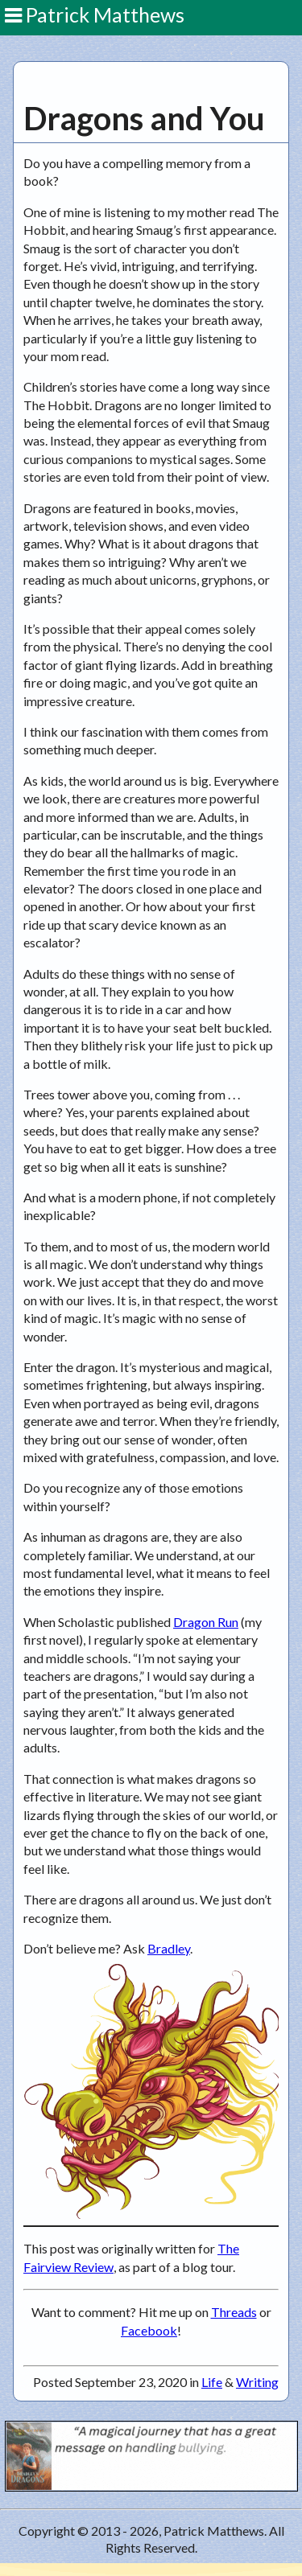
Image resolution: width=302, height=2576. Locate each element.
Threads (234, 2311)
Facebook (149, 2330)
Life (211, 2381)
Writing (257, 2381)
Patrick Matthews (94, 14)
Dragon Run (205, 1621)
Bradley (168, 1948)
